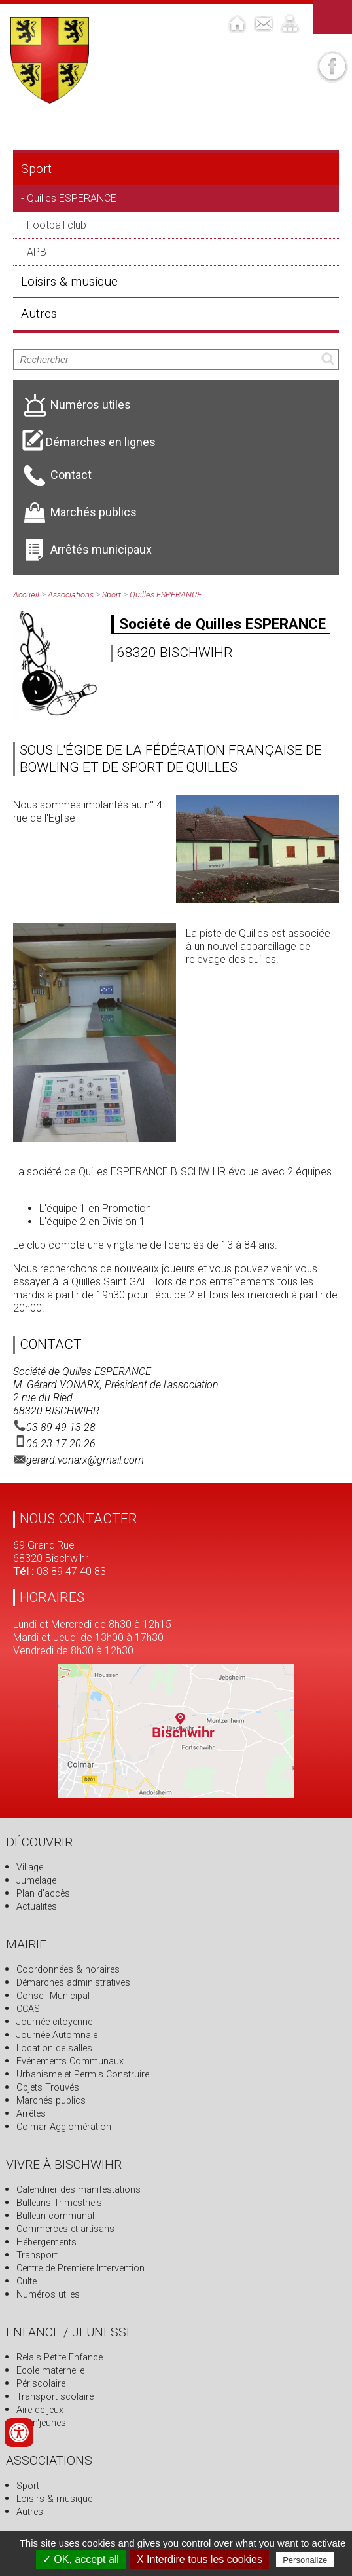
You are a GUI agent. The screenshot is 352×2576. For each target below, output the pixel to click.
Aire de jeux (39, 2409)
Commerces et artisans (65, 2229)
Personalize (305, 2560)
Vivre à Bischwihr (64, 2164)
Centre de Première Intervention (80, 2268)
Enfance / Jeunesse (69, 2331)
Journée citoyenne (54, 2022)
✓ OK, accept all (81, 2559)
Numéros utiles (48, 2294)
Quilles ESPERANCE (71, 198)
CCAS (28, 2009)
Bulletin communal (55, 2216)
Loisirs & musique (69, 281)
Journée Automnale (56, 2035)
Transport (37, 2255)
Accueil (26, 594)
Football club (56, 225)
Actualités (36, 1906)
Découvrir (39, 1841)
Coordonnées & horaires (68, 1969)
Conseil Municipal (53, 1995)
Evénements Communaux (70, 2061)
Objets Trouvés (47, 2087)
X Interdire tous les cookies (199, 2559)
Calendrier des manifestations (78, 2189)
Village (29, 1867)
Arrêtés (31, 2113)
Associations (71, 594)
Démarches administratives (73, 1982)
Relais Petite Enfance (59, 2357)
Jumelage (36, 1880)
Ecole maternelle (50, 2370)
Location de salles (54, 2048)
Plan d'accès (43, 1893)
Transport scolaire (55, 2396)
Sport (36, 168)
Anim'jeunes (41, 2423)
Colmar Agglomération (63, 2126)
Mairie (26, 1944)
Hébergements (46, 2242)
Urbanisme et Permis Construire (82, 2074)
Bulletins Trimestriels (59, 2202)
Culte (26, 2281)
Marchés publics (51, 2100)
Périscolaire (40, 2383)
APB (36, 252)
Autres (39, 313)
